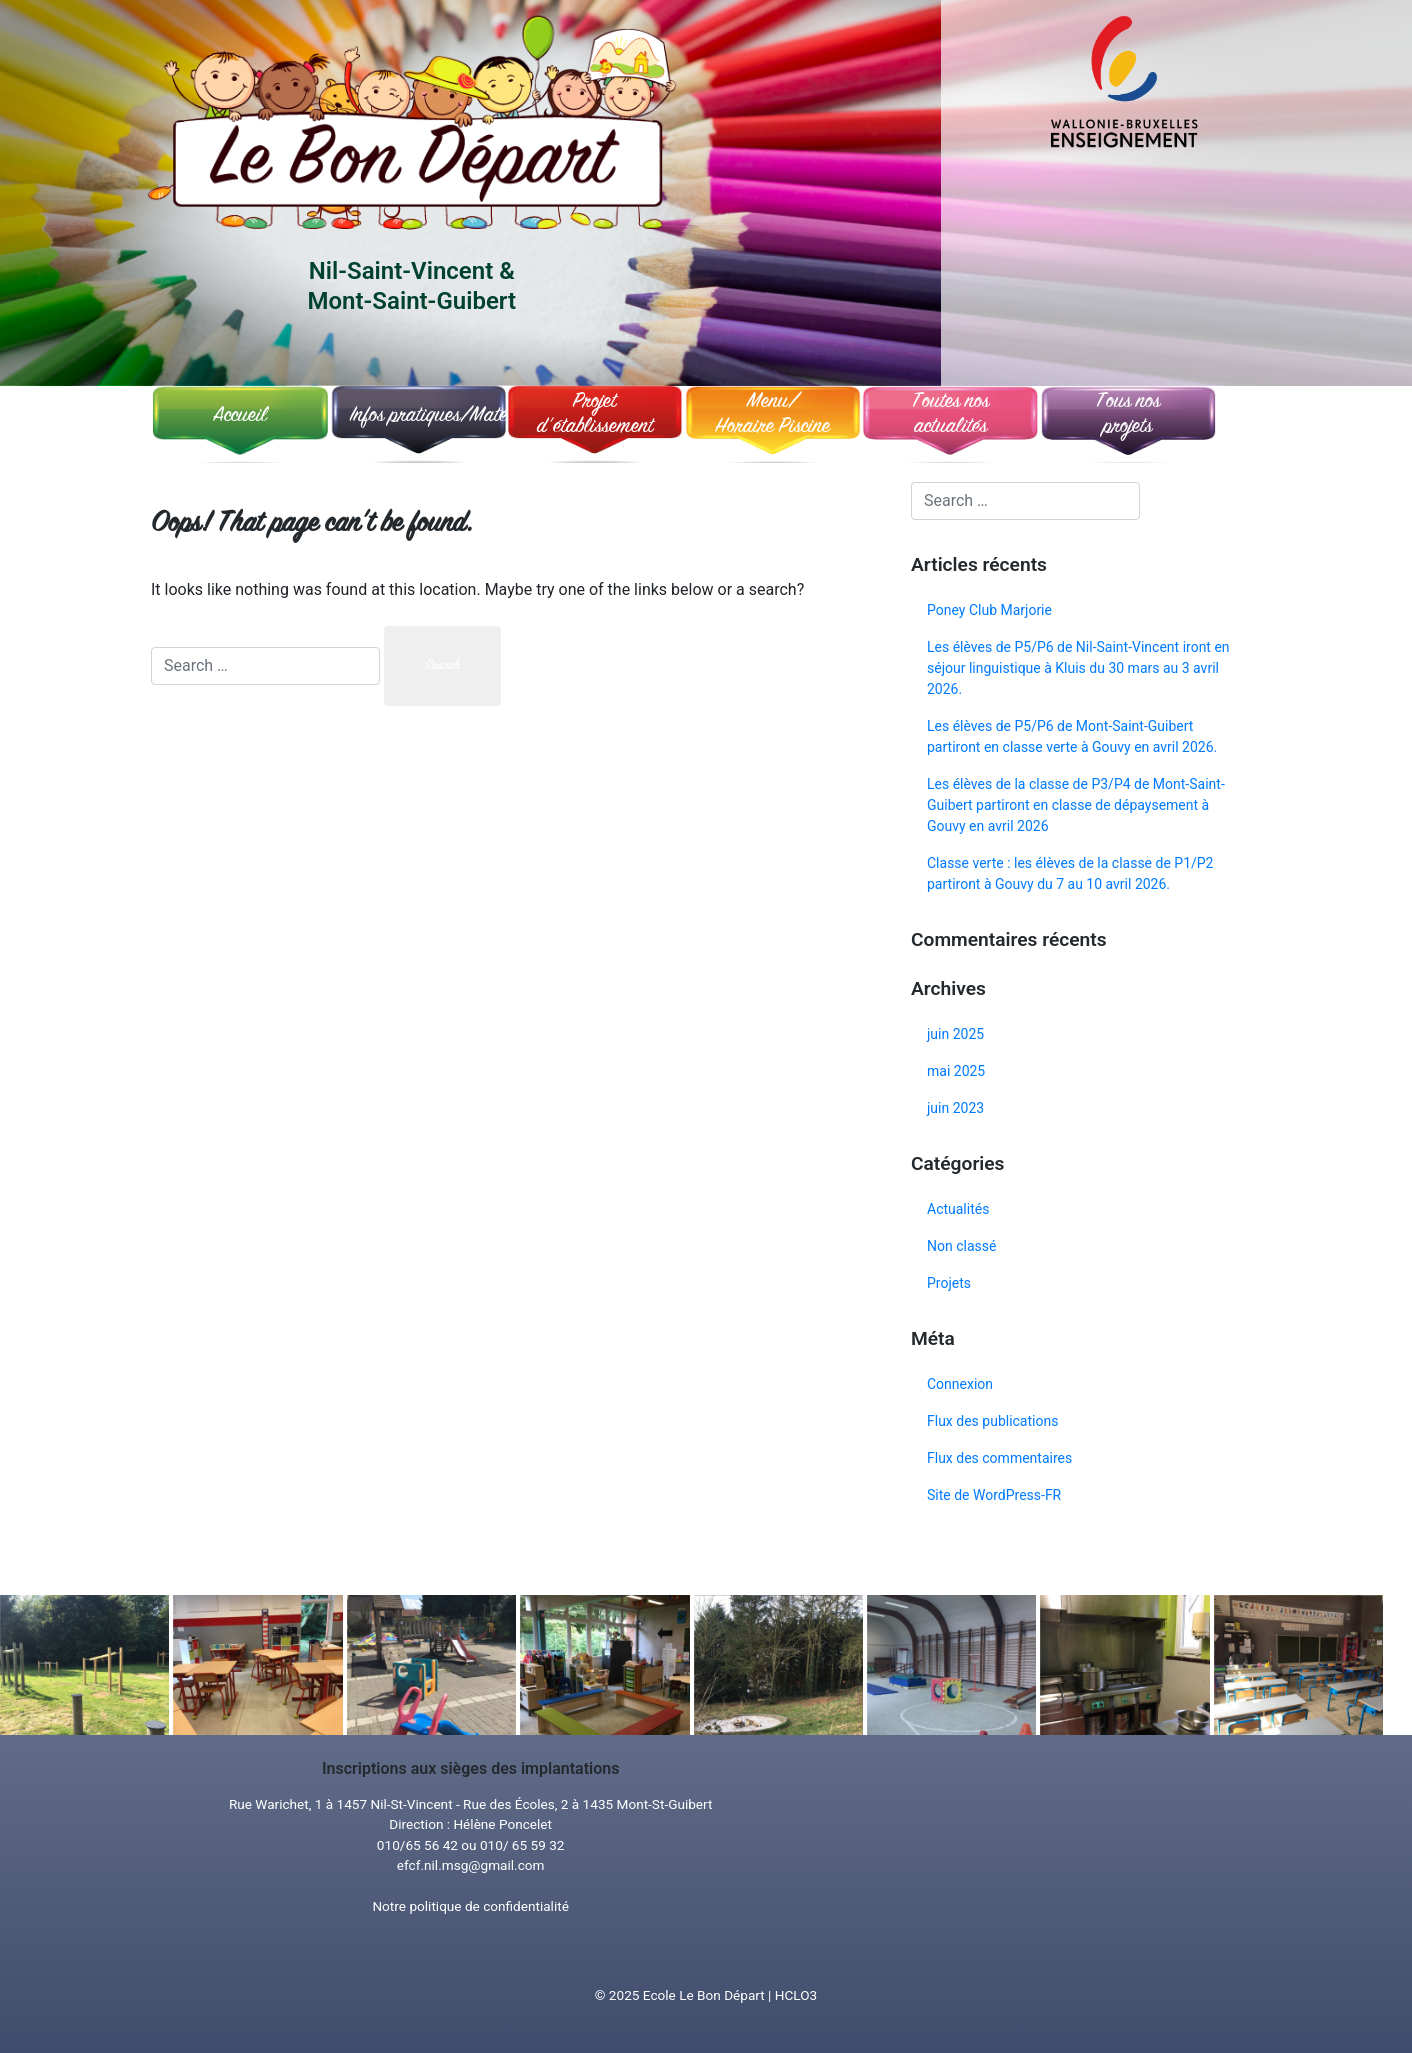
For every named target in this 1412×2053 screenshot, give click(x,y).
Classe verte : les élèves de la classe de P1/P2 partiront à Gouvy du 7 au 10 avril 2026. (1070, 873)
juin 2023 (955, 1108)
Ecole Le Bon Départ (704, 1995)
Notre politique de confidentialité (470, 1906)
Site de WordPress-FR (994, 1495)
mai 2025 (956, 1071)
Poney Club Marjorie (989, 610)
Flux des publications (992, 1421)
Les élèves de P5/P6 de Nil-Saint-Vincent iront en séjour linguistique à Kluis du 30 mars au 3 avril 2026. (1078, 668)
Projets (949, 1283)
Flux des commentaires (999, 1458)
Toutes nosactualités (950, 415)
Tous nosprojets (1128, 415)
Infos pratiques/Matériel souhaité (422, 416)
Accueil (240, 416)
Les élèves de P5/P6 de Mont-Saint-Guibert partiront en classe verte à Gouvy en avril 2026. (1072, 736)
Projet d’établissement (595, 415)
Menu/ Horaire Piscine (772, 415)
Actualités (958, 1209)
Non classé (961, 1246)
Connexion (960, 1384)
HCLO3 (796, 1995)
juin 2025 (955, 1034)
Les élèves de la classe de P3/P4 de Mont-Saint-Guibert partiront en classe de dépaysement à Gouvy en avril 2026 (1076, 805)
